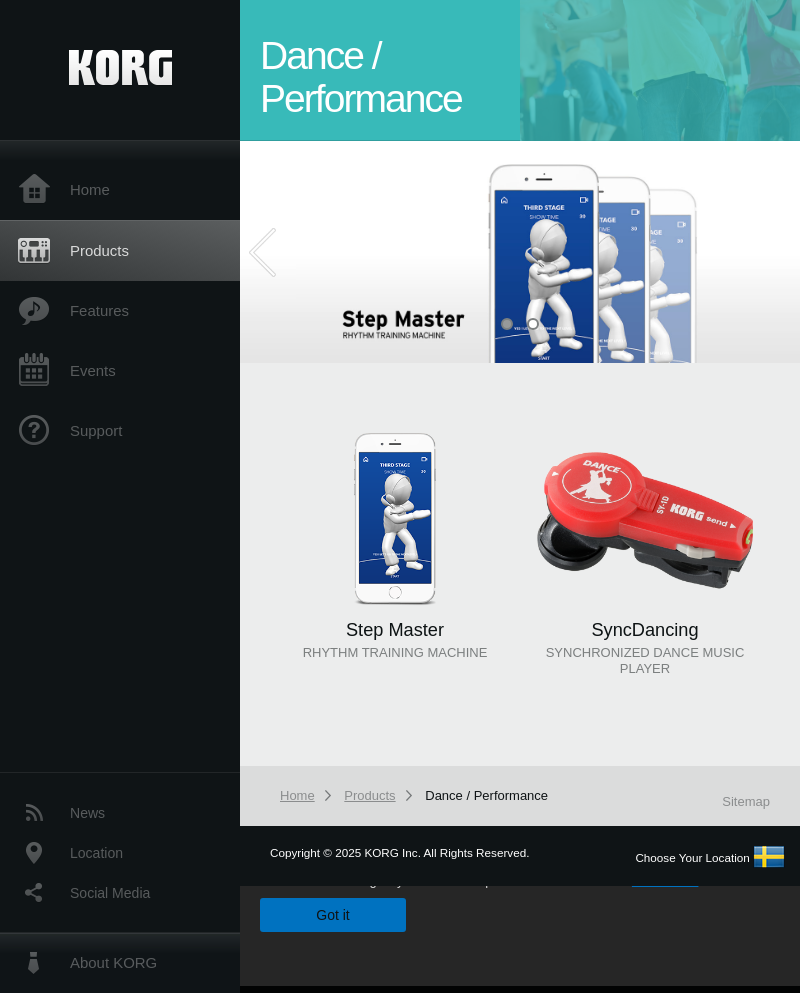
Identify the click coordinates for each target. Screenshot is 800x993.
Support (96, 430)
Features (99, 310)
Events (93, 370)
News (87, 813)
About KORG (113, 962)
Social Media (110, 893)
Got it (332, 915)
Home (90, 189)
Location (96, 853)
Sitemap (746, 801)
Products (99, 250)
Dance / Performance (486, 795)
